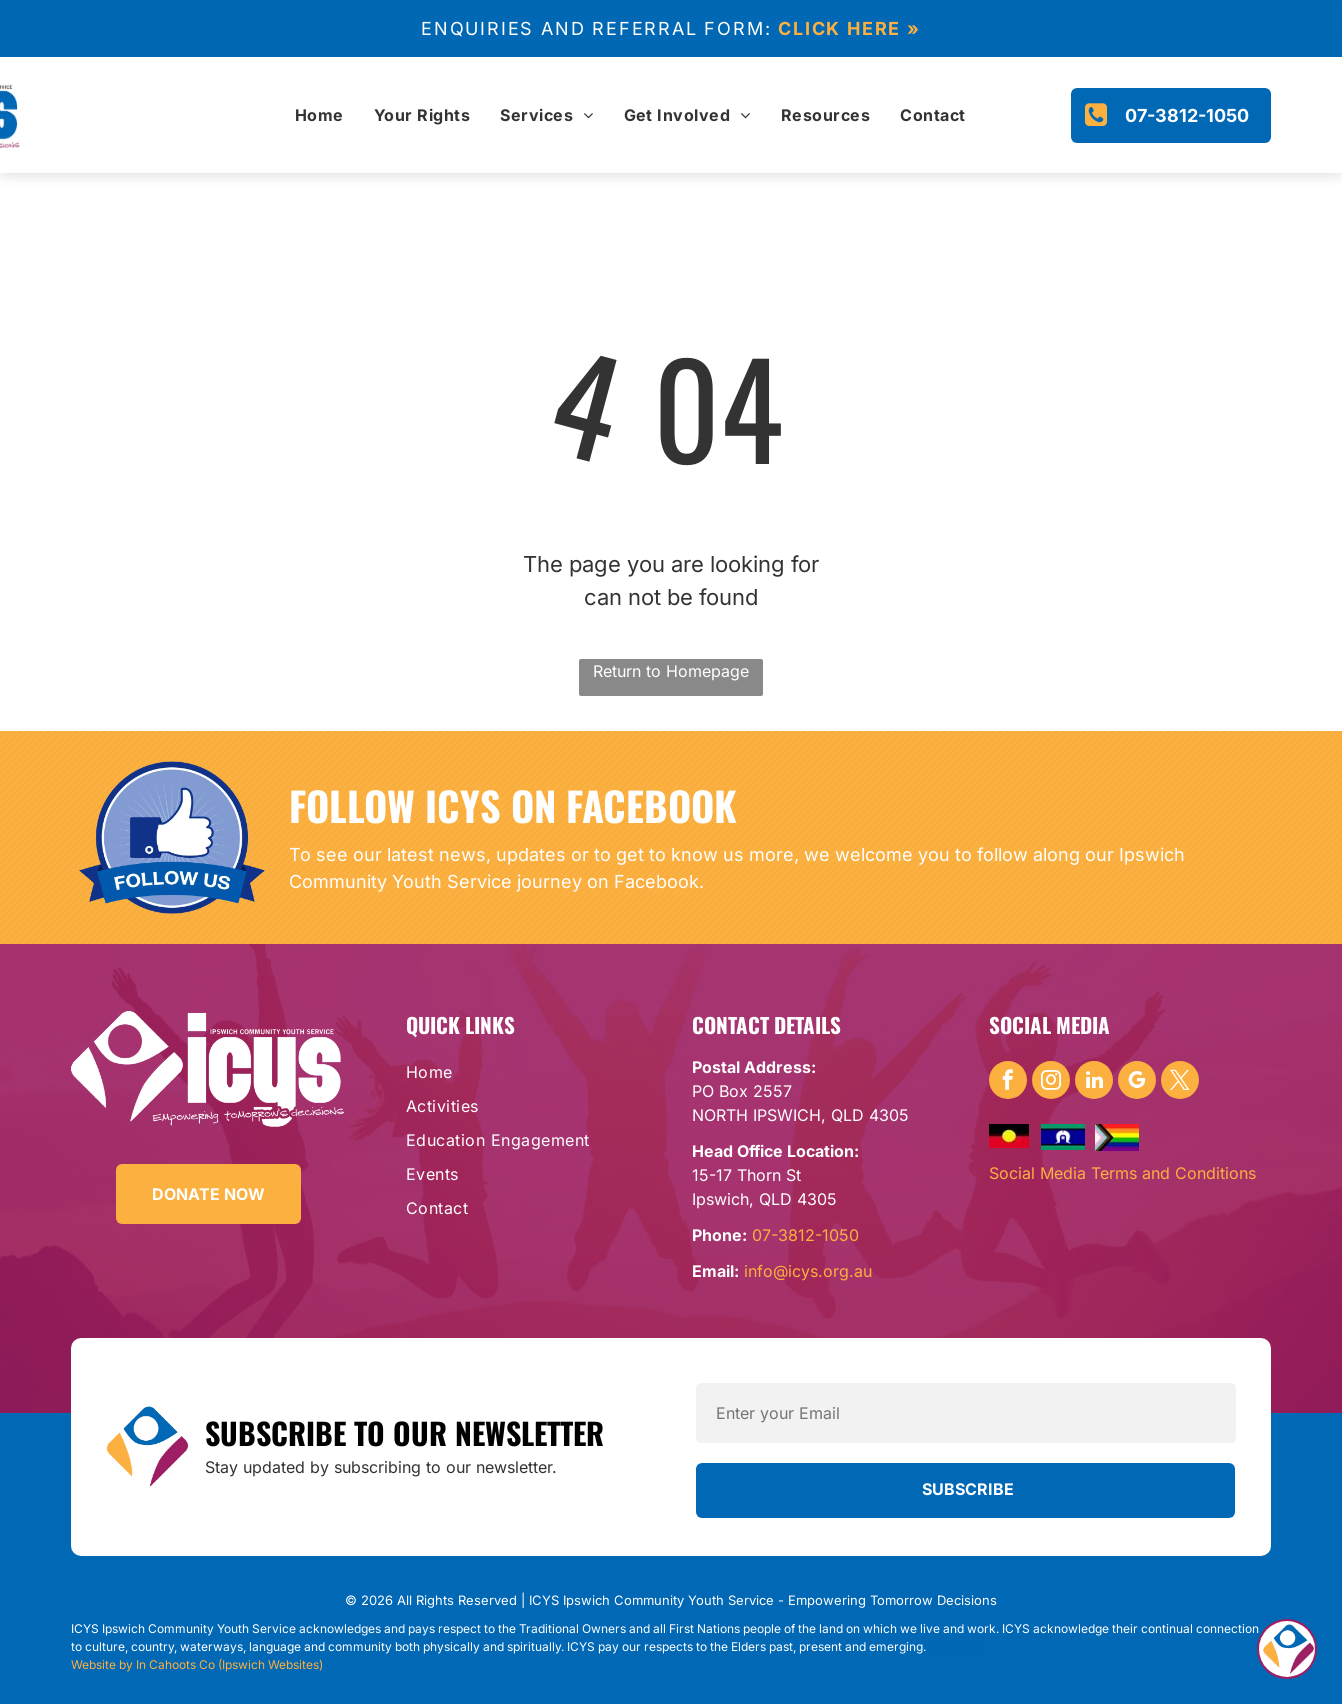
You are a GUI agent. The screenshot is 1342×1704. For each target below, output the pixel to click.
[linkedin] (1094, 1082)
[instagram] (1051, 1082)
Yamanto (964, 1648)
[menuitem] (319, 115)
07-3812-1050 (805, 1235)
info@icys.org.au (808, 1271)
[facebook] (1008, 1082)
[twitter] (1180, 1082)
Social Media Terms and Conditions (1122, 1173)
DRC (936, 1648)
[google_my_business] (1137, 1082)
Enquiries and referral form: (596, 28)
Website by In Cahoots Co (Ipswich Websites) (197, 1664)
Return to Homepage (671, 671)
